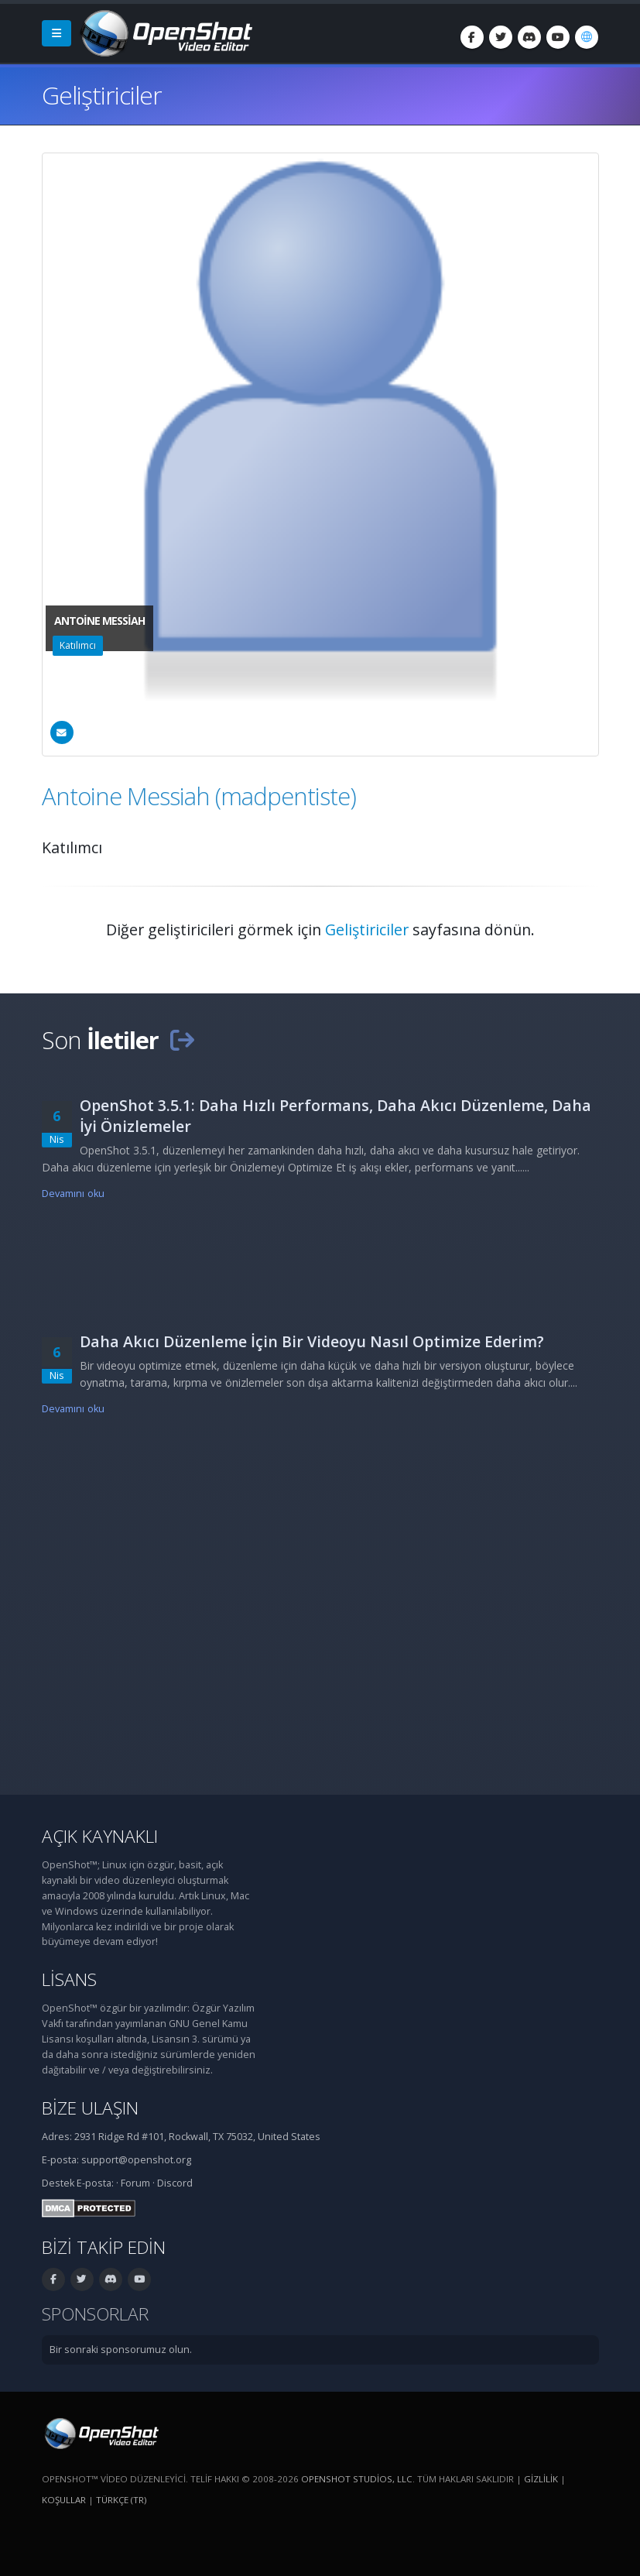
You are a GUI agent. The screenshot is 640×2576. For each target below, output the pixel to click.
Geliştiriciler (367, 929)
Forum (135, 2183)
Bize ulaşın (90, 2108)
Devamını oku (73, 1193)
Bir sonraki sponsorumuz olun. (121, 2349)
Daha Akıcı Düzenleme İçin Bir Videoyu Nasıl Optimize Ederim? (312, 1341)
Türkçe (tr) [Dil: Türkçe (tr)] (121, 2500)
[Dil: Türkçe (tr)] (586, 37)
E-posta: (95, 2183)
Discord (175, 2183)
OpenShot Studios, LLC (356, 2479)
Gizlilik (541, 2479)
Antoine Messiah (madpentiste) (199, 796)
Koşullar (64, 2500)
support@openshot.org (136, 2159)
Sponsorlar (95, 2314)
